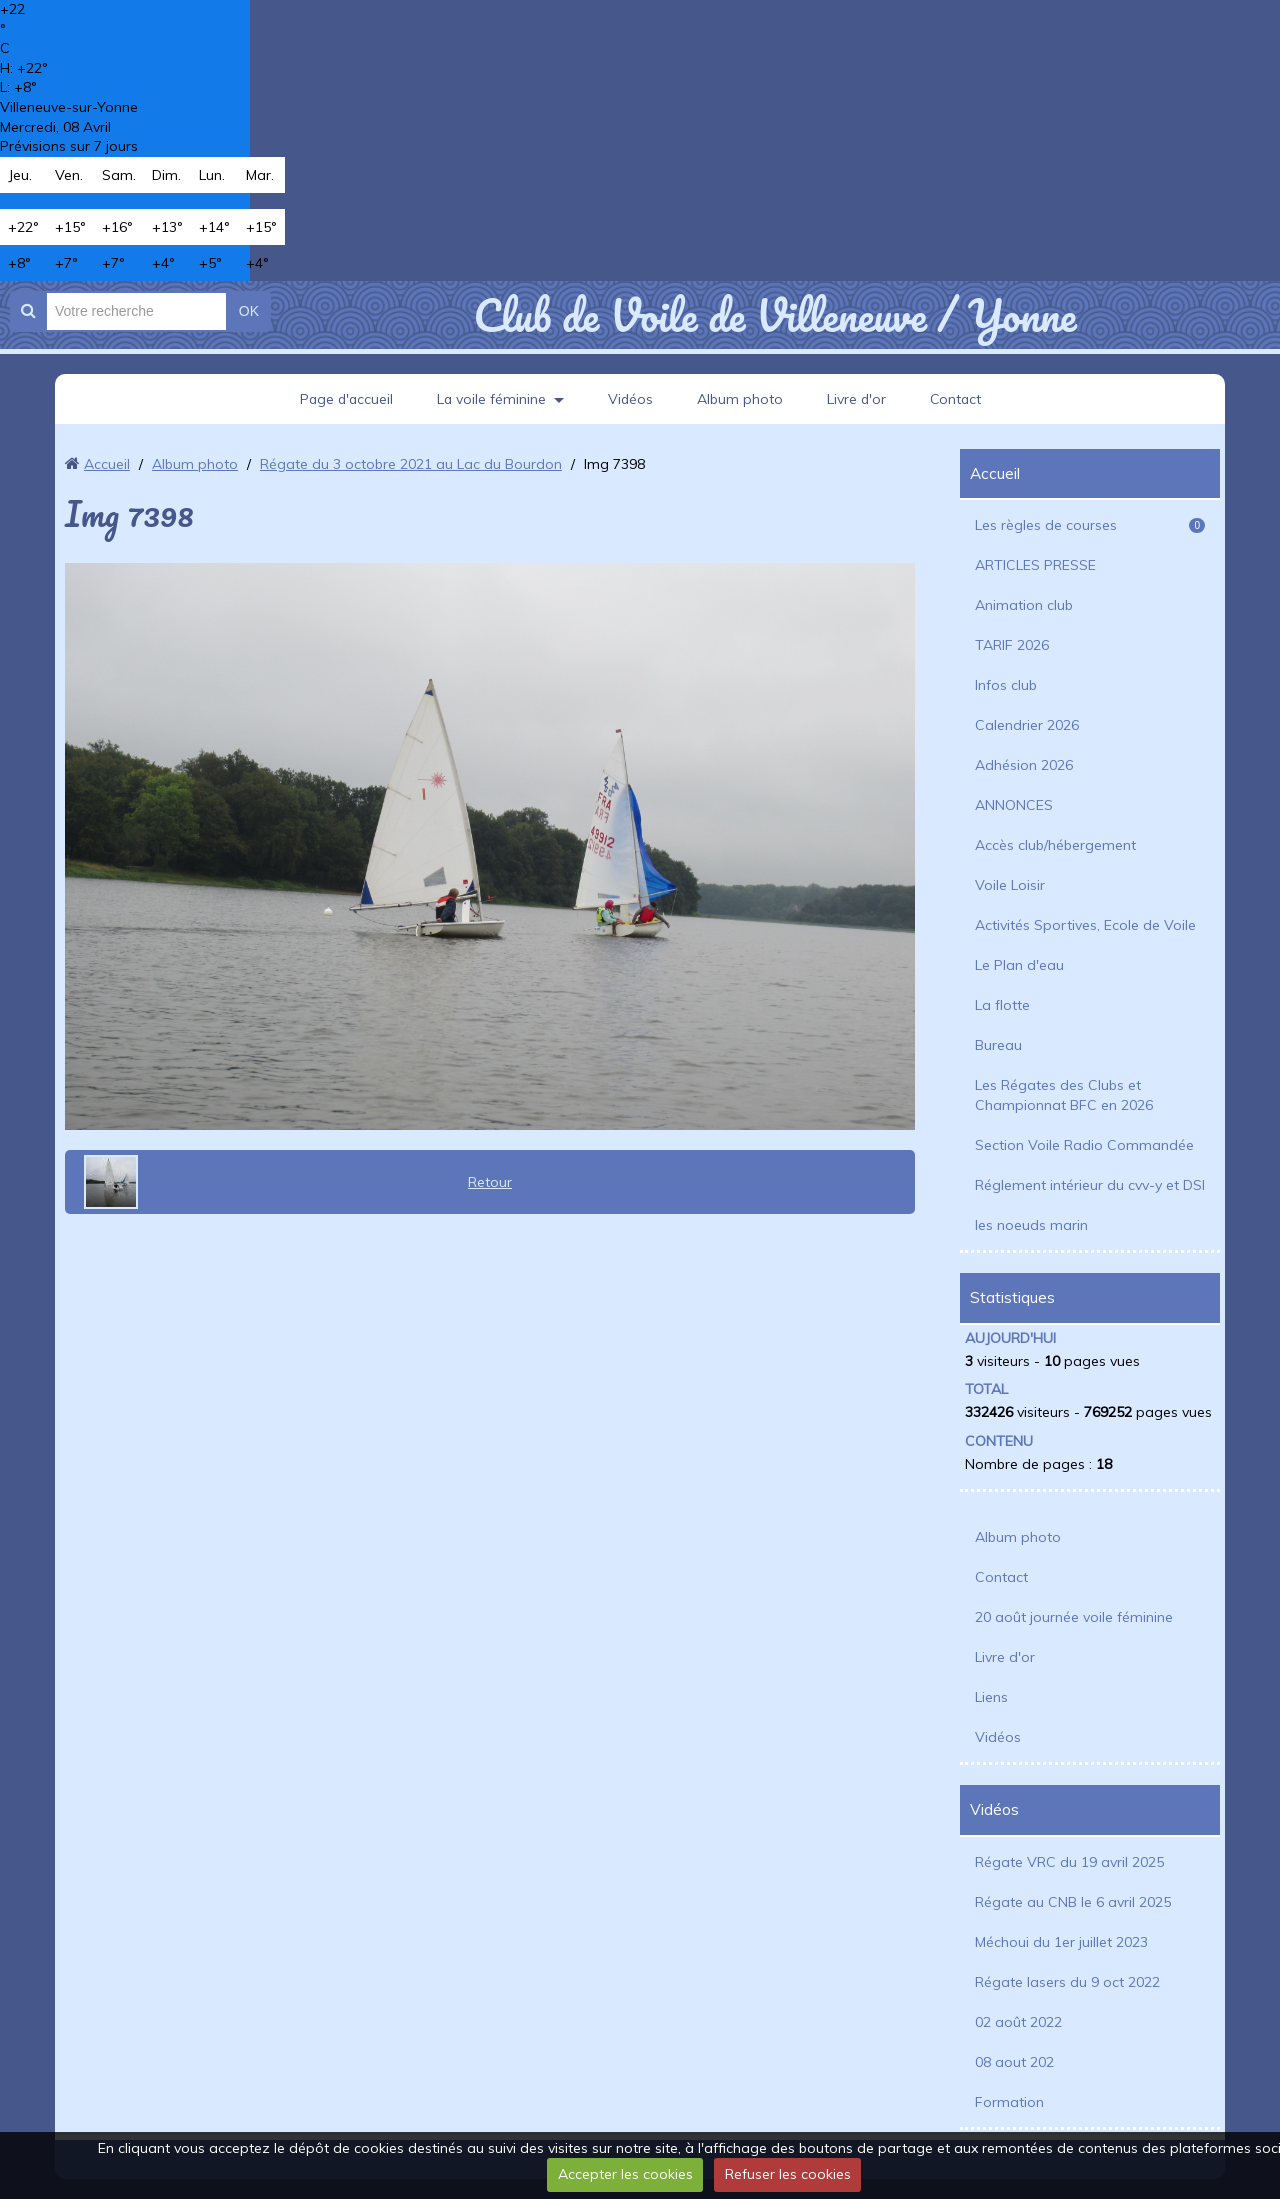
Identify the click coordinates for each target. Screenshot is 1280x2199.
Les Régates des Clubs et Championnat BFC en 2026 (1064, 1095)
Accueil (107, 464)
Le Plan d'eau (1019, 965)
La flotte (1002, 1005)
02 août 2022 (1018, 2022)
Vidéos (631, 399)
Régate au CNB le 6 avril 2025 (1073, 1902)
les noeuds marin (1031, 1225)
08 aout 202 (1014, 2062)
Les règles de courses (1090, 525)
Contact (958, 399)
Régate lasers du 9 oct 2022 (1067, 1982)
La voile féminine (491, 399)
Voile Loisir (1010, 885)
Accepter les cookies (625, 2174)
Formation (1009, 2102)
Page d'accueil (344, 399)
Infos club (1006, 685)
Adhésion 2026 (1024, 765)
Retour (490, 1182)
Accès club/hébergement (1055, 845)
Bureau (998, 1045)
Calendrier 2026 (1027, 725)
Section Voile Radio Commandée (1084, 1145)
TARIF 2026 (1012, 645)
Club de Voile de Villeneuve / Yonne (774, 315)
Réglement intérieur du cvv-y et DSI (1090, 1185)
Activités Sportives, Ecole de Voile (1085, 925)
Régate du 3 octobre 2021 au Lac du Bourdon (411, 464)
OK (249, 311)
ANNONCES (1014, 805)
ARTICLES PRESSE (1035, 565)
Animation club (1024, 605)
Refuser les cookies (788, 2174)
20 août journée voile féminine (1074, 1617)
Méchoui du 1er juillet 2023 (1061, 1942)
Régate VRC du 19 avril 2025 (1069, 1862)
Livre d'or (858, 399)
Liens (991, 1697)
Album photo (741, 399)
